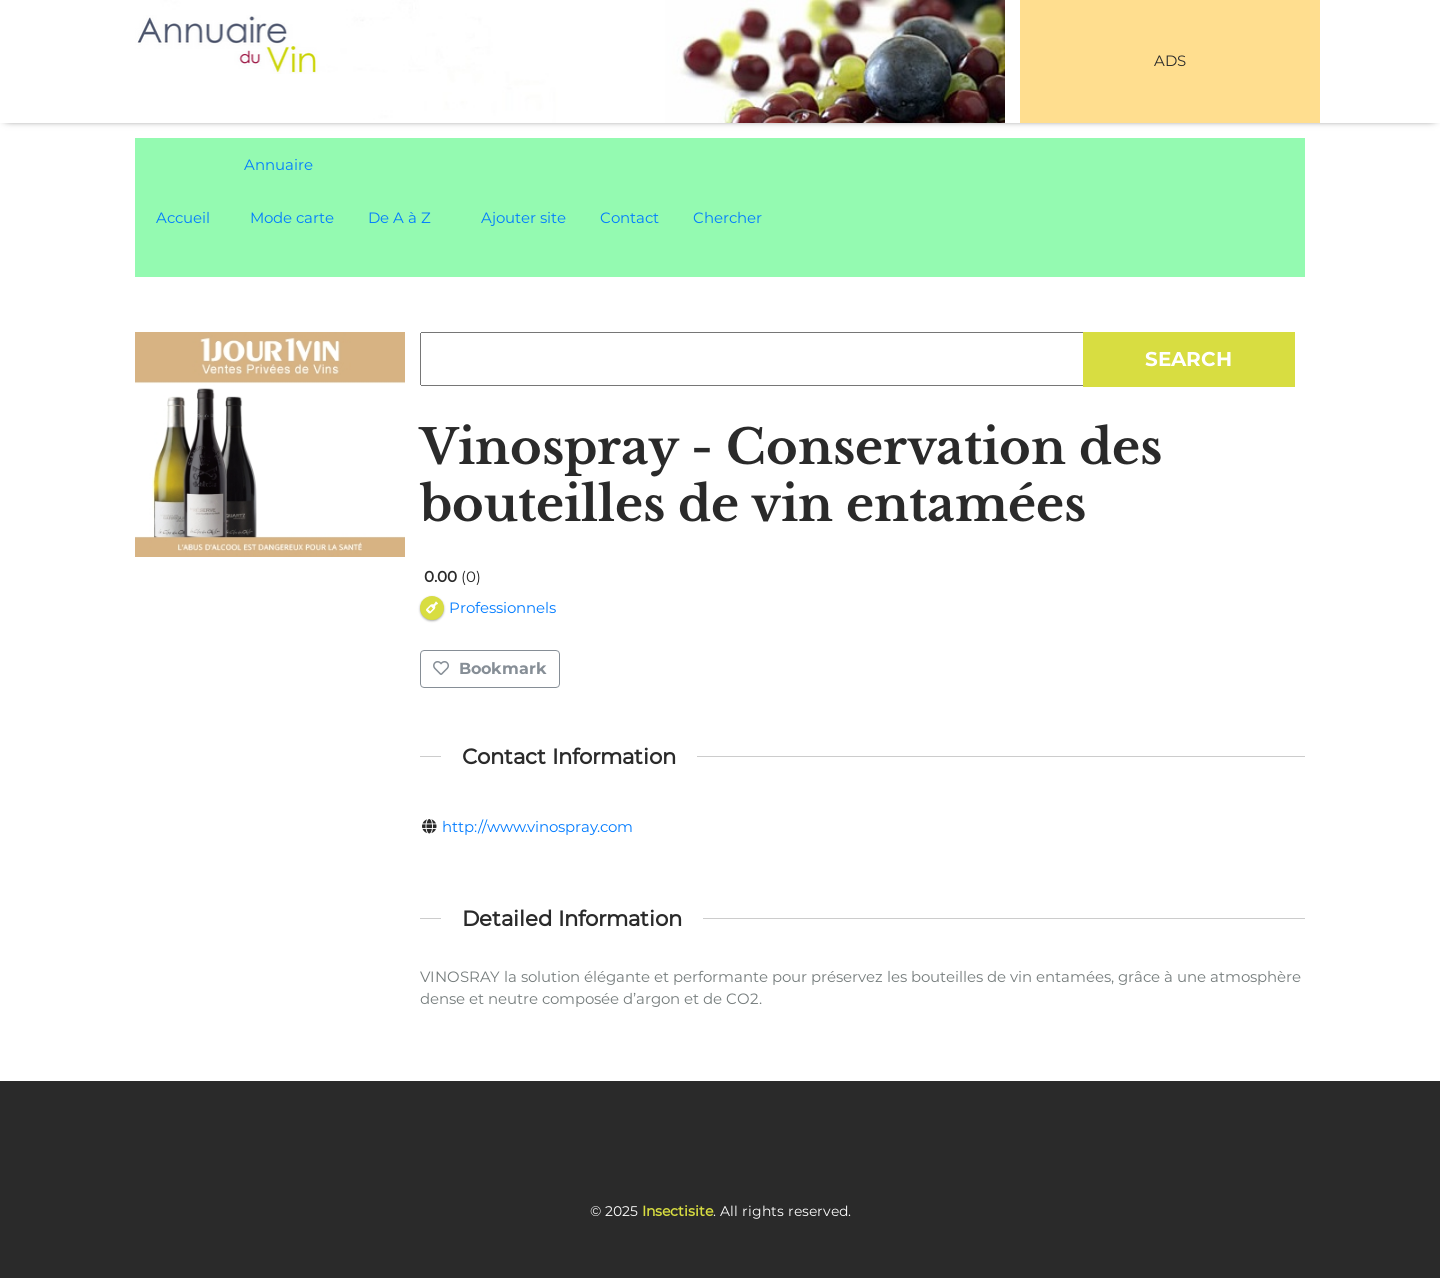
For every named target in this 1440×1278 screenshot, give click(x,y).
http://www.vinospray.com (537, 826)
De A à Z (399, 217)
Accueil (183, 217)
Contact (629, 217)
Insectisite (677, 1211)
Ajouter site (523, 217)
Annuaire (278, 164)
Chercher (727, 217)
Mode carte (292, 217)
